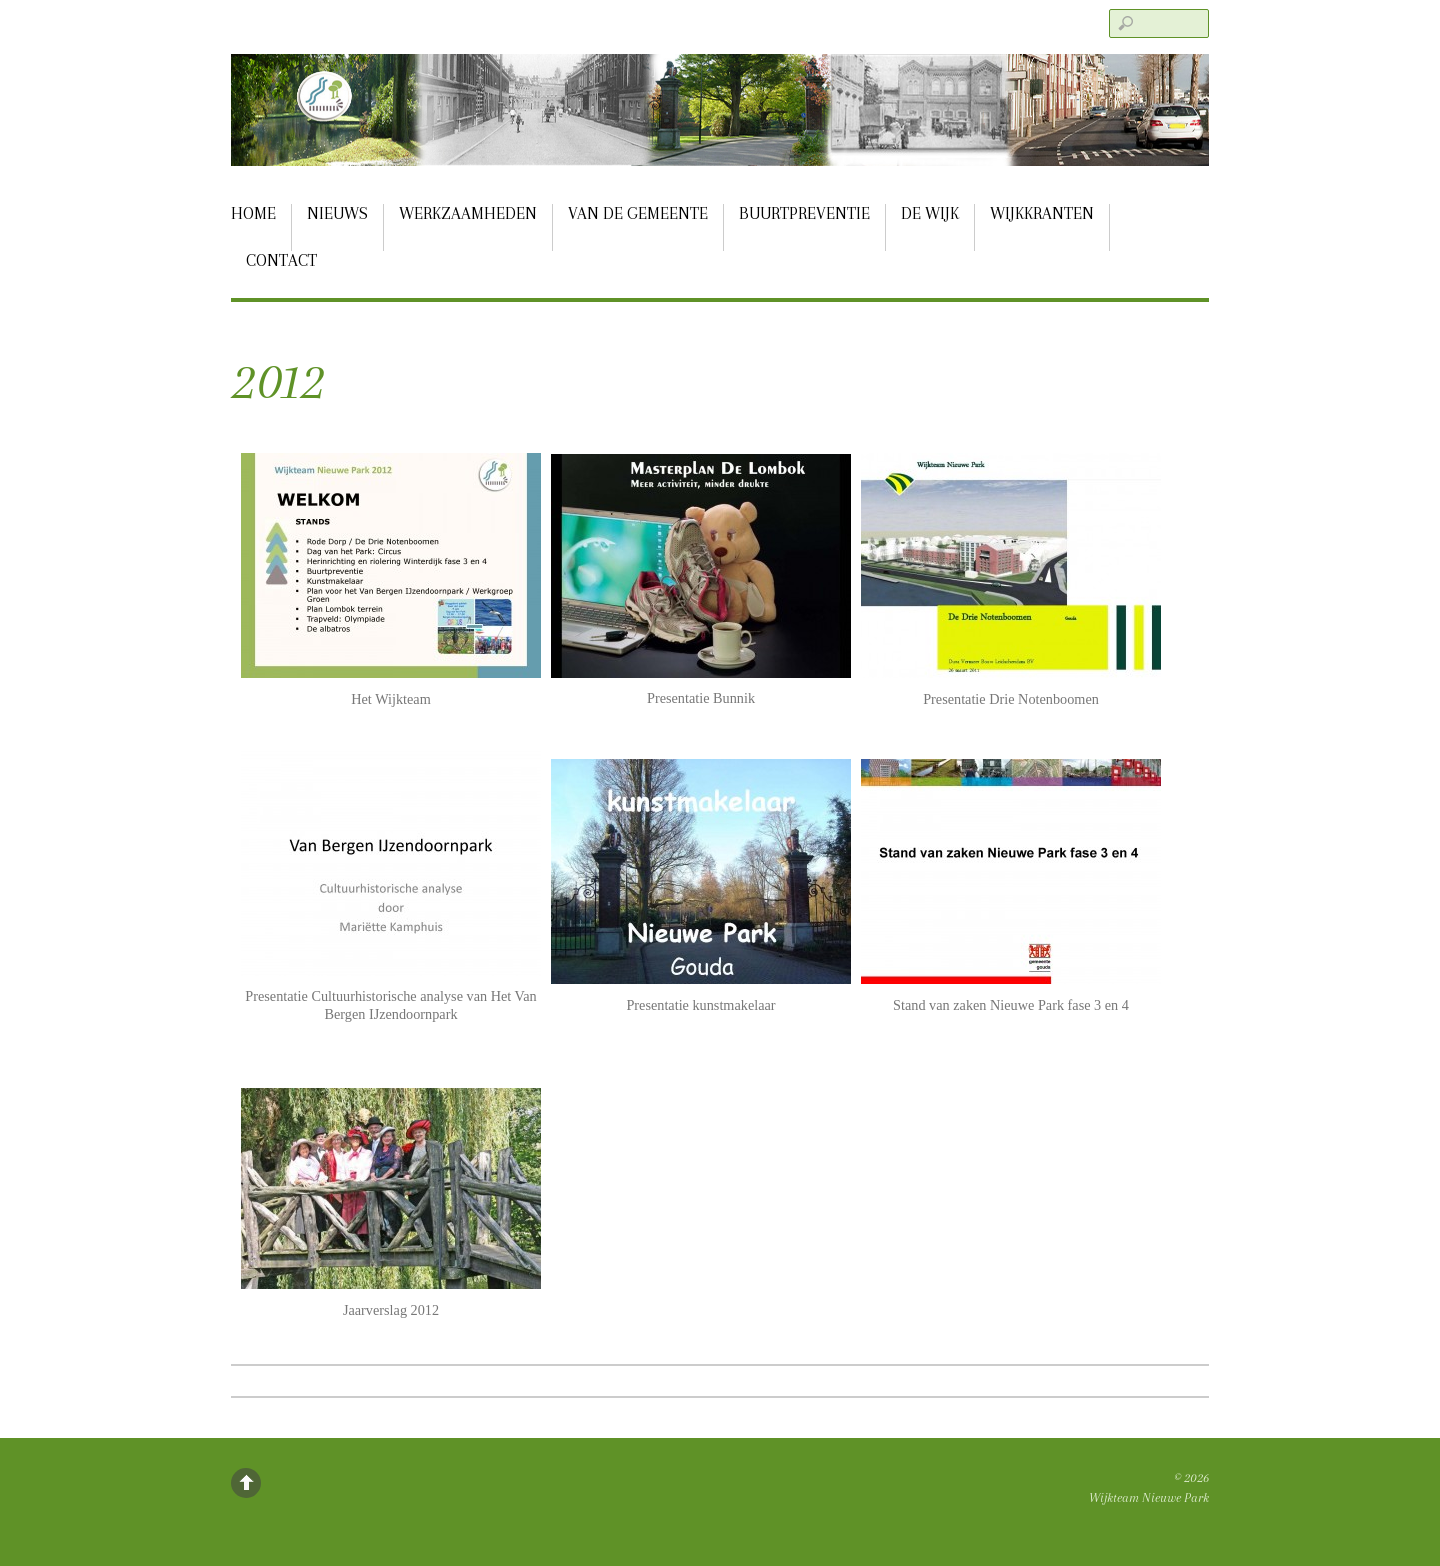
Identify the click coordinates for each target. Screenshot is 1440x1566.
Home (253, 213)
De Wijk (930, 213)
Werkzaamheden (468, 213)
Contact (281, 260)
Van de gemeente (638, 213)
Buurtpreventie (804, 213)
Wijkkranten (1042, 213)
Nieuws (337, 213)
